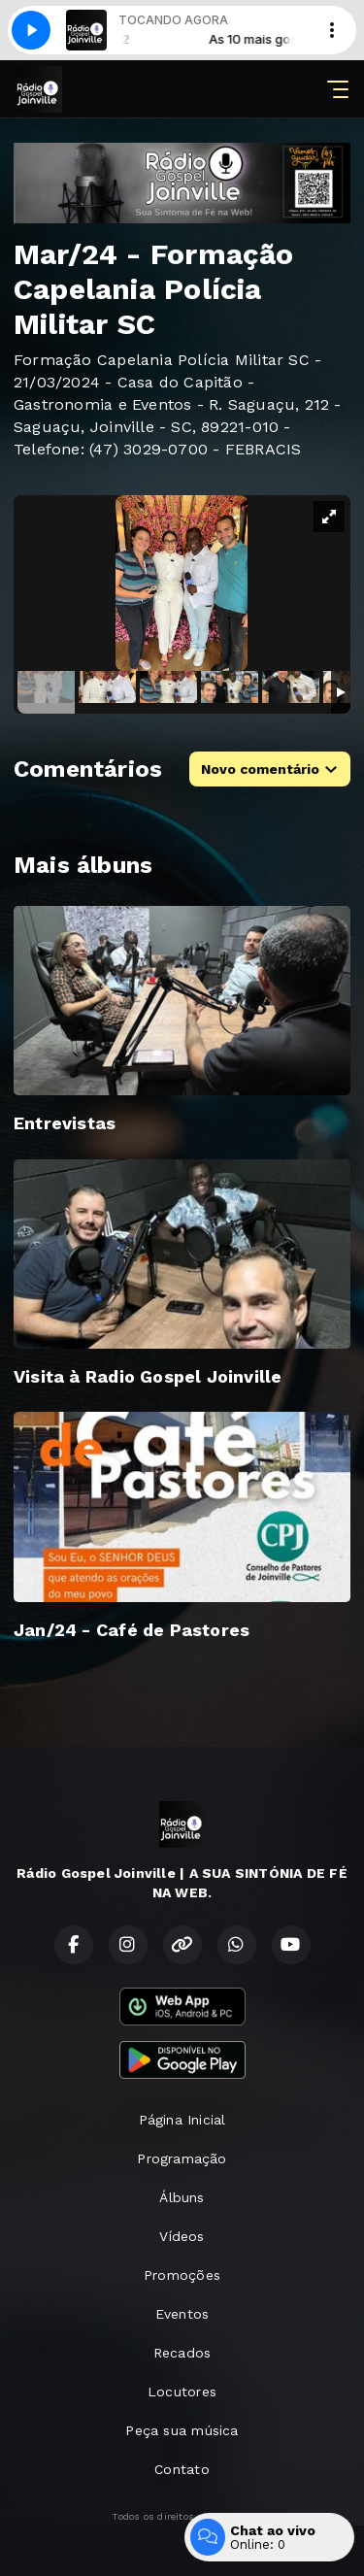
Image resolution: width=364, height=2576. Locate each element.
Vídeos (181, 2236)
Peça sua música (181, 2430)
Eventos (182, 2314)
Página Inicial (182, 2119)
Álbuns (181, 2197)
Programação (181, 2158)
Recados (182, 2352)
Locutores (182, 2391)
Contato (181, 2469)
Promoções (182, 2275)
